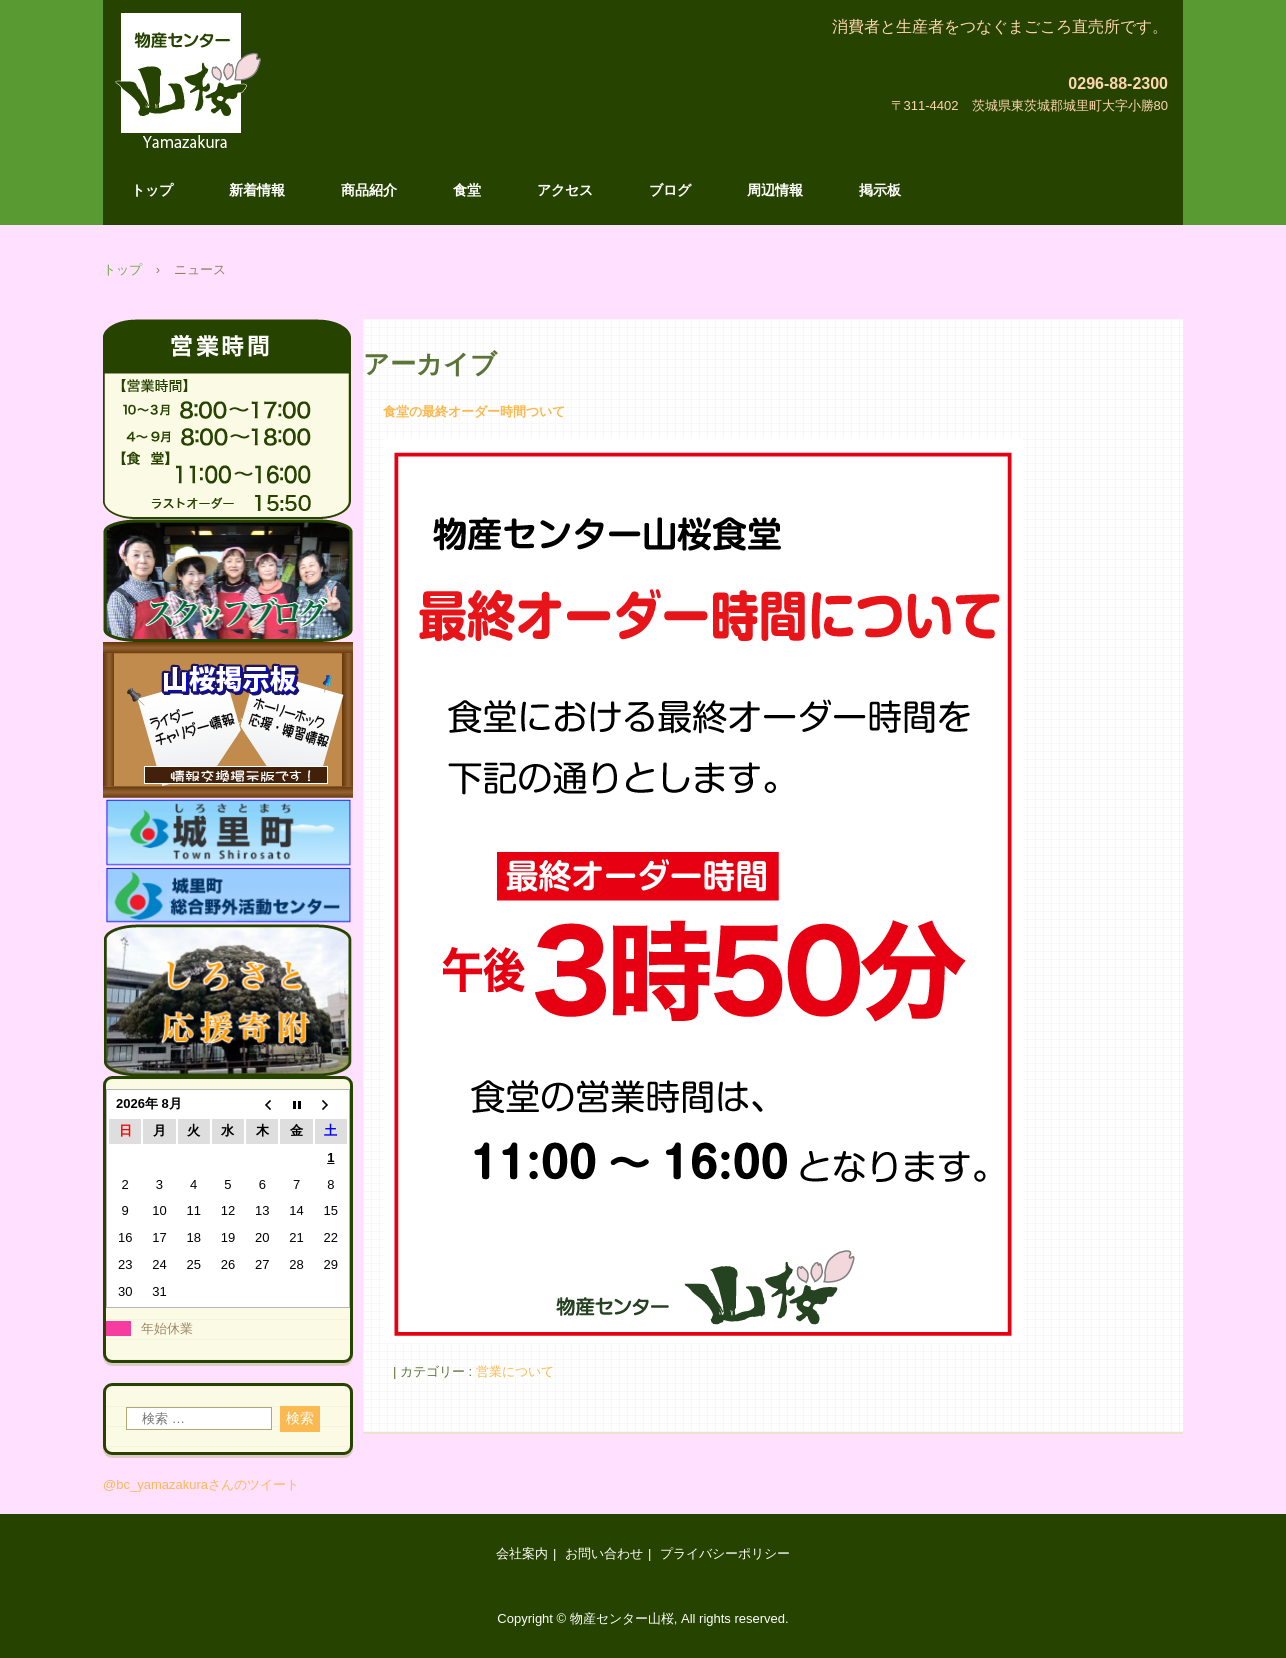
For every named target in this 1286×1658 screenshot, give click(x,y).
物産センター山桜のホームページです (183, 137)
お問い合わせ (604, 1553)
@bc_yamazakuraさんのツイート (201, 1484)
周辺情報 (775, 190)
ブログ (670, 190)
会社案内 (522, 1553)
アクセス (565, 190)
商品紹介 (369, 190)
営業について (515, 1371)
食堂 (467, 190)
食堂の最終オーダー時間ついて (474, 411)
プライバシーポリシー (725, 1553)
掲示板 (880, 190)
